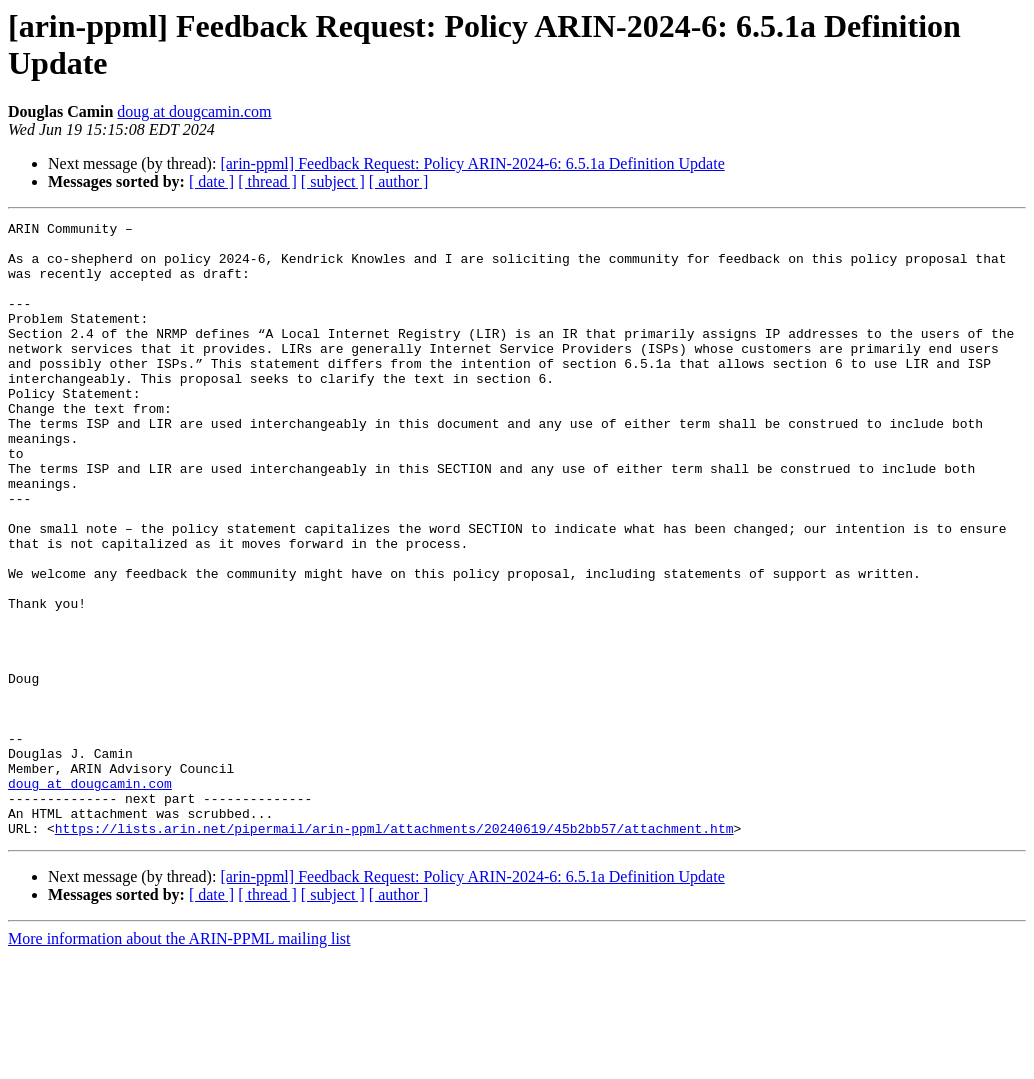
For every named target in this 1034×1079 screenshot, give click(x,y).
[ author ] (399, 181)
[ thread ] (267, 181)
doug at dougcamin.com (194, 111)
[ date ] (211, 181)
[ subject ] (333, 181)
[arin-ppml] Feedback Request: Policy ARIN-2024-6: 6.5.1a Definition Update (472, 163)
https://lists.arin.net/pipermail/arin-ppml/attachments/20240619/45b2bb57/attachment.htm (394, 951)
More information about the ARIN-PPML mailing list (179, 1061)
